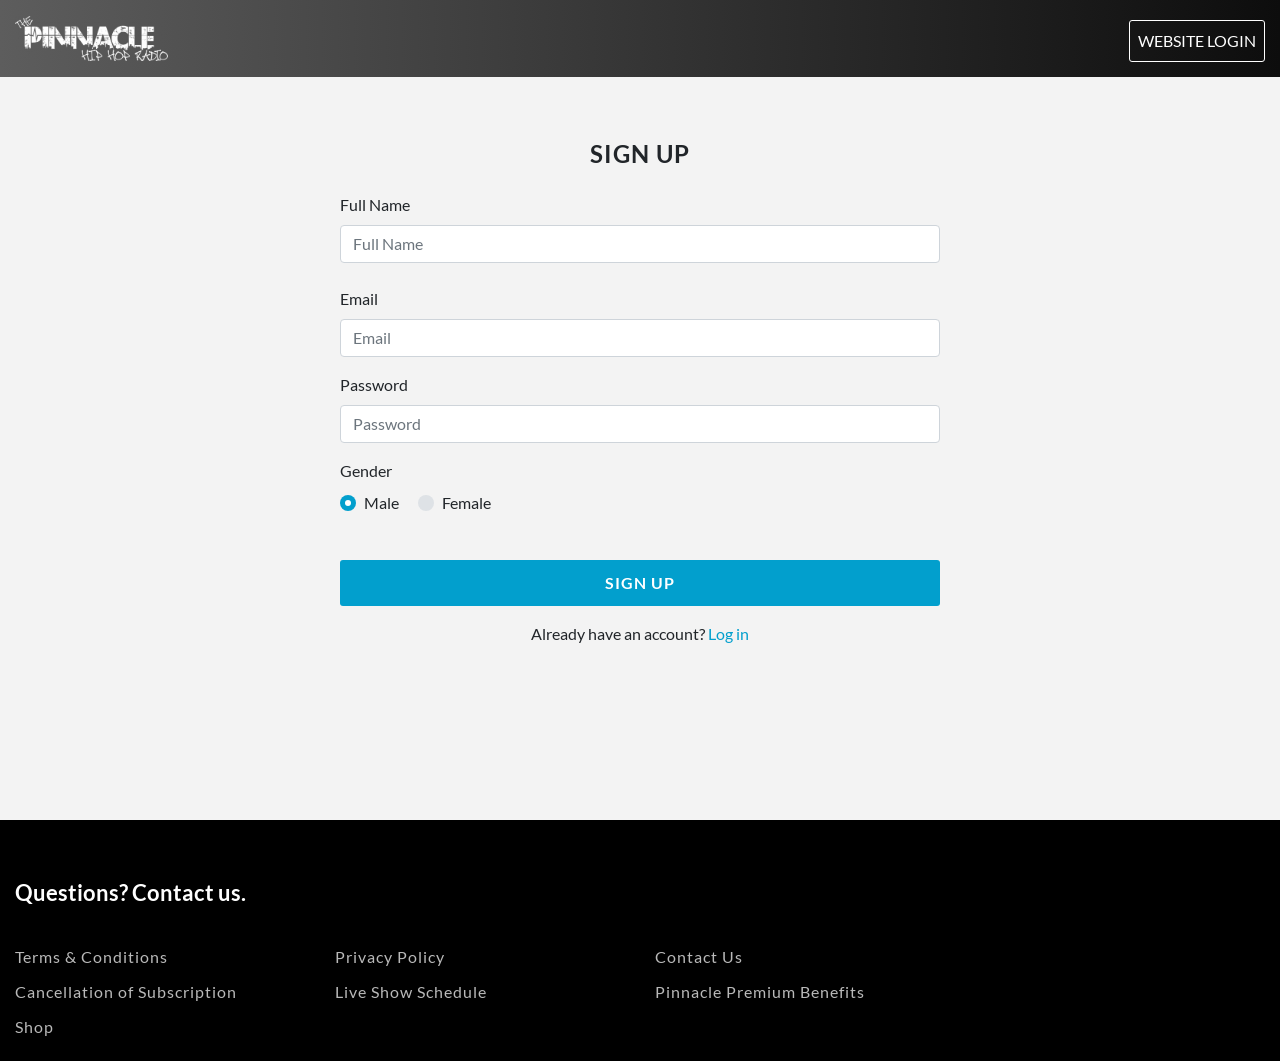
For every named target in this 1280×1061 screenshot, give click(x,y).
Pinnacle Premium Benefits (760, 991)
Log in (727, 633)
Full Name (375, 204)
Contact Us (699, 956)
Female (466, 502)
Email (359, 298)
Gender (366, 470)
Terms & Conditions (91, 956)
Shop (34, 1026)
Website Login (1197, 40)
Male (381, 502)
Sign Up (640, 582)
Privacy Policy (390, 956)
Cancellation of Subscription (126, 991)
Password (374, 384)
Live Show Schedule (411, 991)
